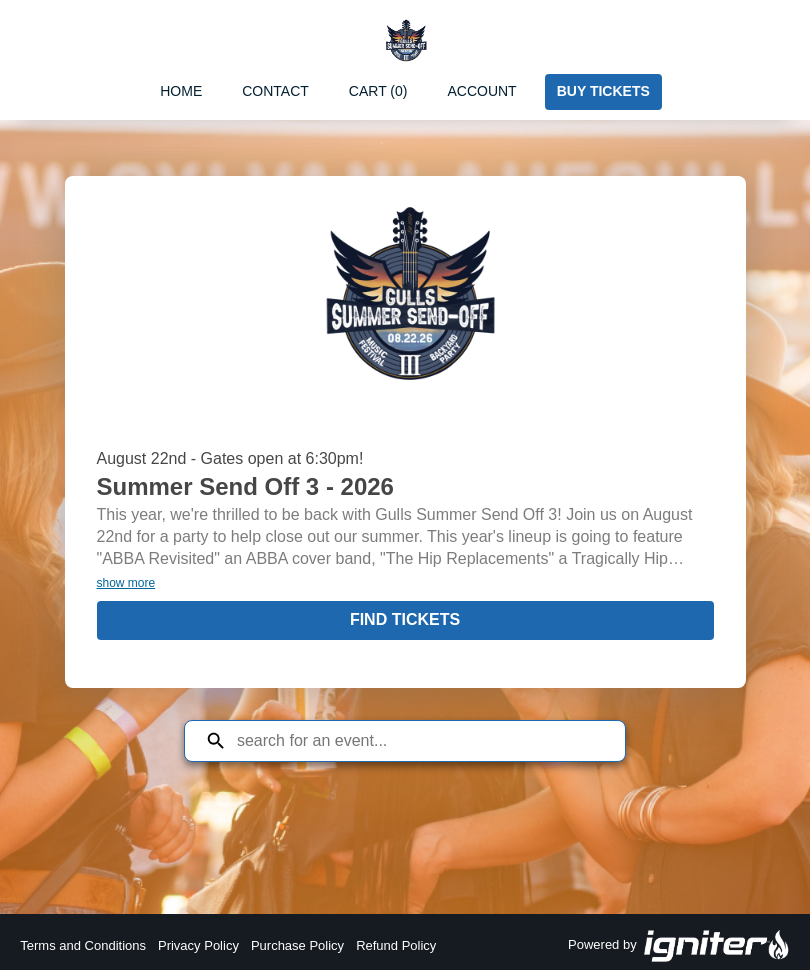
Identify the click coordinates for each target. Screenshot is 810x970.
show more (126, 583)
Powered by (679, 946)
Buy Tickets (603, 91)
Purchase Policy (297, 945)
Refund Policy (396, 945)
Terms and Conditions (83, 945)
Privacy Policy (198, 945)
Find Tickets (405, 619)
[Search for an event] (420, 741)
